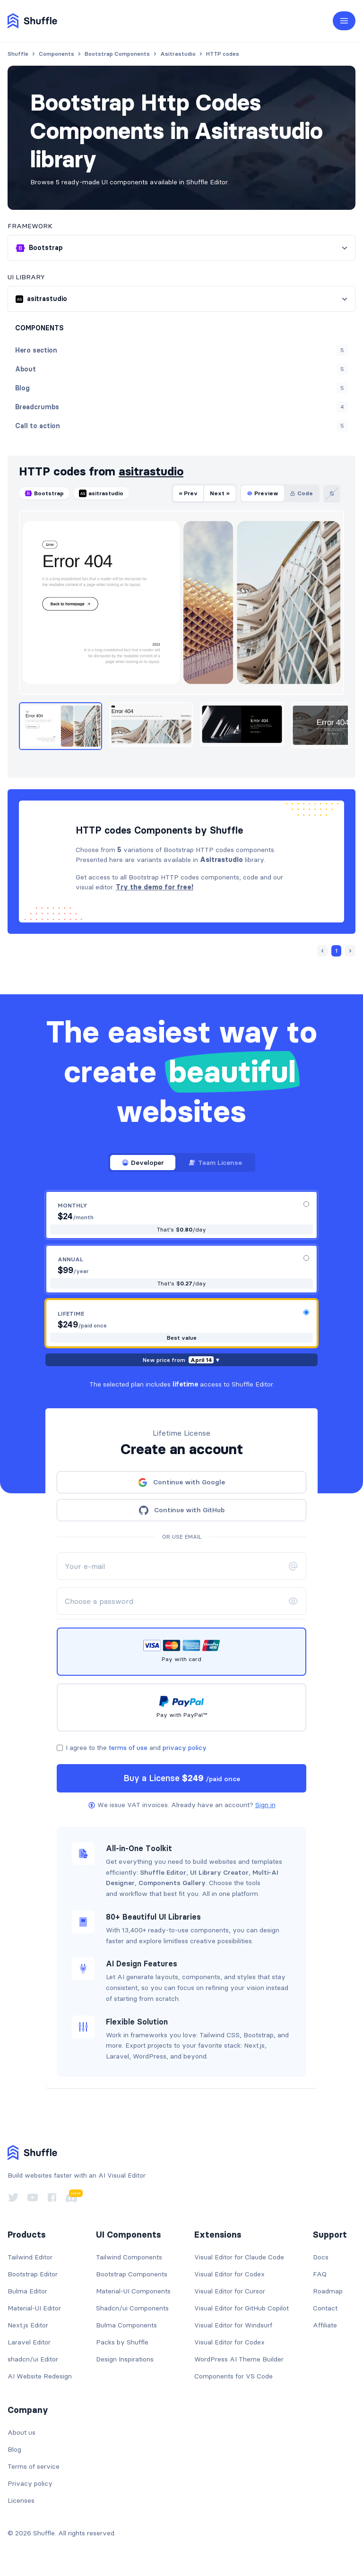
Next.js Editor (28, 2325)
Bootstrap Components (131, 2274)
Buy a (181, 1778)
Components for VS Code (233, 2376)
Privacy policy (30, 2483)
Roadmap (328, 2291)
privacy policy (184, 1747)
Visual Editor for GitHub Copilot (241, 2308)
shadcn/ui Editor (33, 2359)
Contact (325, 2308)
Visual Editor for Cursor (229, 2291)
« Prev (188, 493)
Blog (14, 2449)
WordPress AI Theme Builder (239, 2359)
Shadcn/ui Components (132, 2308)
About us (21, 2432)
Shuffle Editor (163, 1872)
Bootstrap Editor (33, 2274)
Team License (215, 1162)
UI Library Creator (219, 1872)
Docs (320, 2257)
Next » (220, 493)
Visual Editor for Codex (229, 2274)
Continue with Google (181, 1482)
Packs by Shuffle (122, 2342)
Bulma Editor (27, 2291)
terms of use (128, 1747)
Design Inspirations (125, 2359)
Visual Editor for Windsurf (233, 2325)
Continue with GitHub (182, 1510)
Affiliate (325, 2325)
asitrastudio (151, 471)
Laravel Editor (29, 2342)
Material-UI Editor (34, 2308)
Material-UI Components (133, 2291)
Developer (142, 1162)
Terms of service (34, 2466)
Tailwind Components (129, 2257)
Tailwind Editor (30, 2257)
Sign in (265, 1805)
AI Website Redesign (40, 2376)
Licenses (21, 2500)
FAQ (320, 2274)
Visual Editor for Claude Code (239, 2257)
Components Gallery (172, 1882)
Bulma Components (126, 2325)
